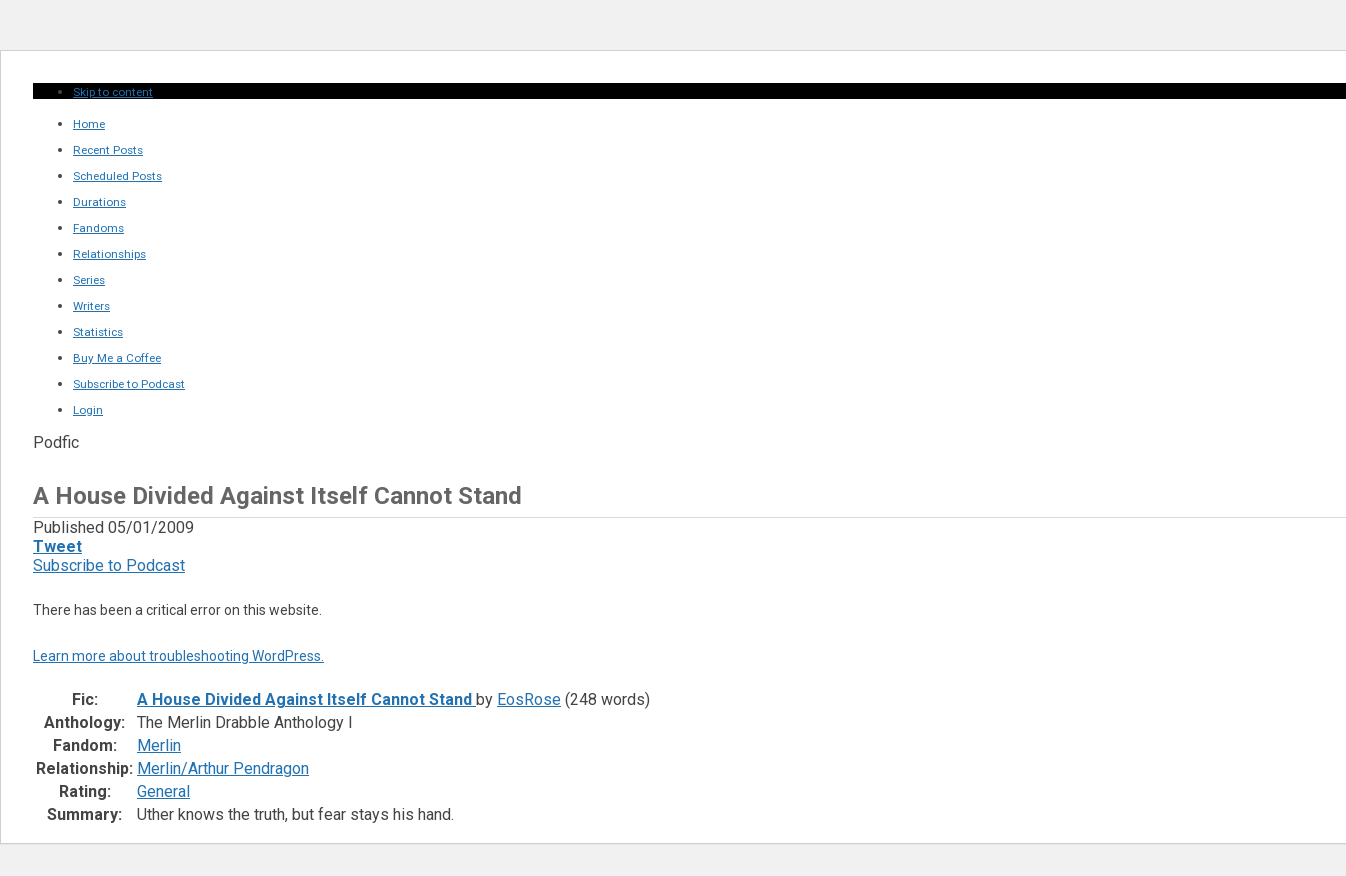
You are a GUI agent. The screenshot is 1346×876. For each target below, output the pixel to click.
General (163, 791)
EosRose (529, 699)
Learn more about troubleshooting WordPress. (178, 656)
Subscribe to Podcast (109, 565)
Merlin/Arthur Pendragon (223, 768)
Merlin (159, 745)
